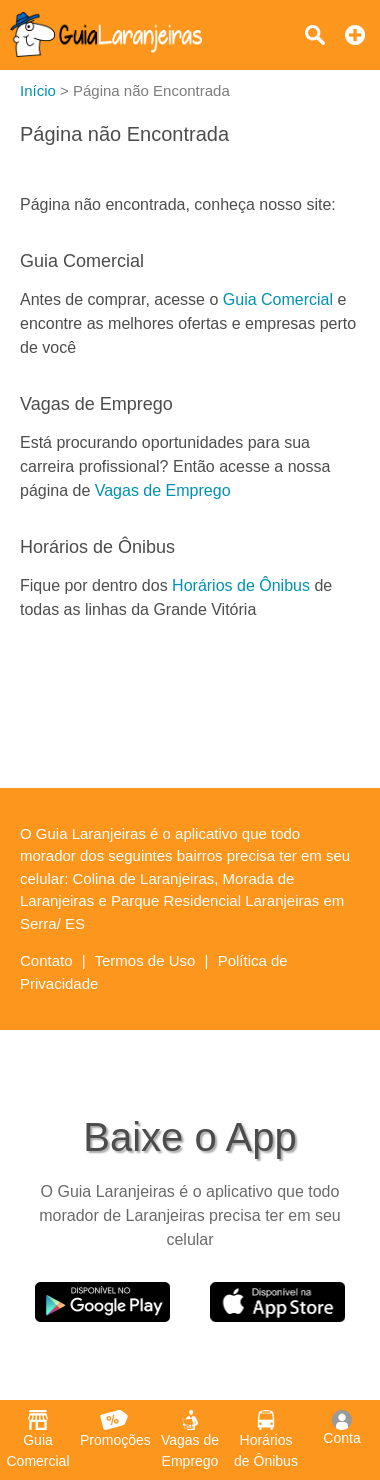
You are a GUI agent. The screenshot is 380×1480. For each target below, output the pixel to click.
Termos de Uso (145, 960)
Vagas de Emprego (163, 490)
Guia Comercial (278, 299)
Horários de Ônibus (241, 585)
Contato (46, 960)
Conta (341, 1428)
